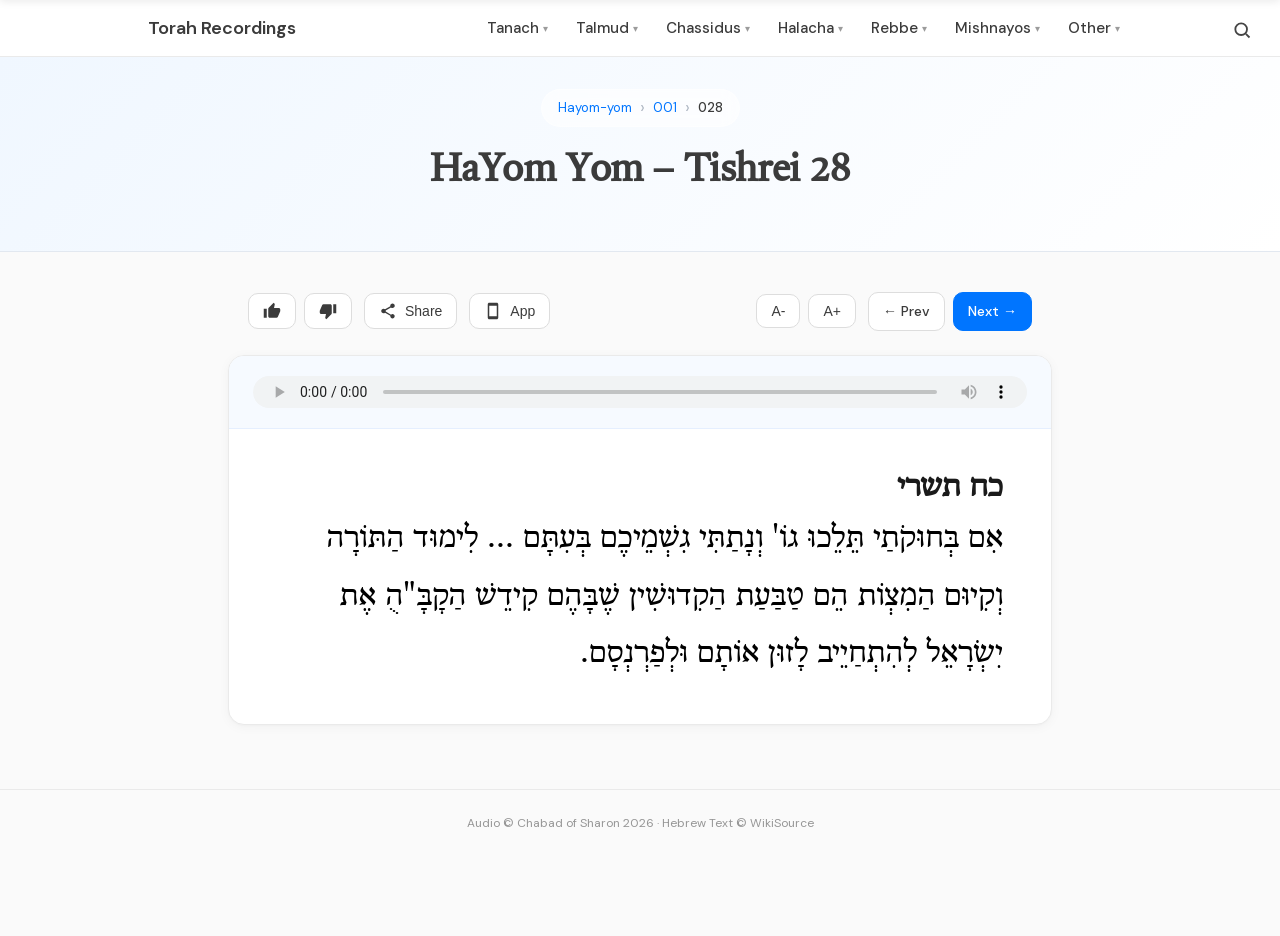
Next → (992, 311)
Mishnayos (997, 28)
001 (665, 107)
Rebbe (899, 28)
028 (710, 107)
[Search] (1242, 30)
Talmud (607, 28)
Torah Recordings (222, 28)
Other (1094, 28)
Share (410, 311)
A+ (832, 311)
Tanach (517, 28)
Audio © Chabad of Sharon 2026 (560, 823)
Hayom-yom (595, 107)
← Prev (906, 311)
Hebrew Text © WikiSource (738, 823)
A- (778, 311)
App (509, 311)
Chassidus (708, 28)
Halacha (810, 28)
